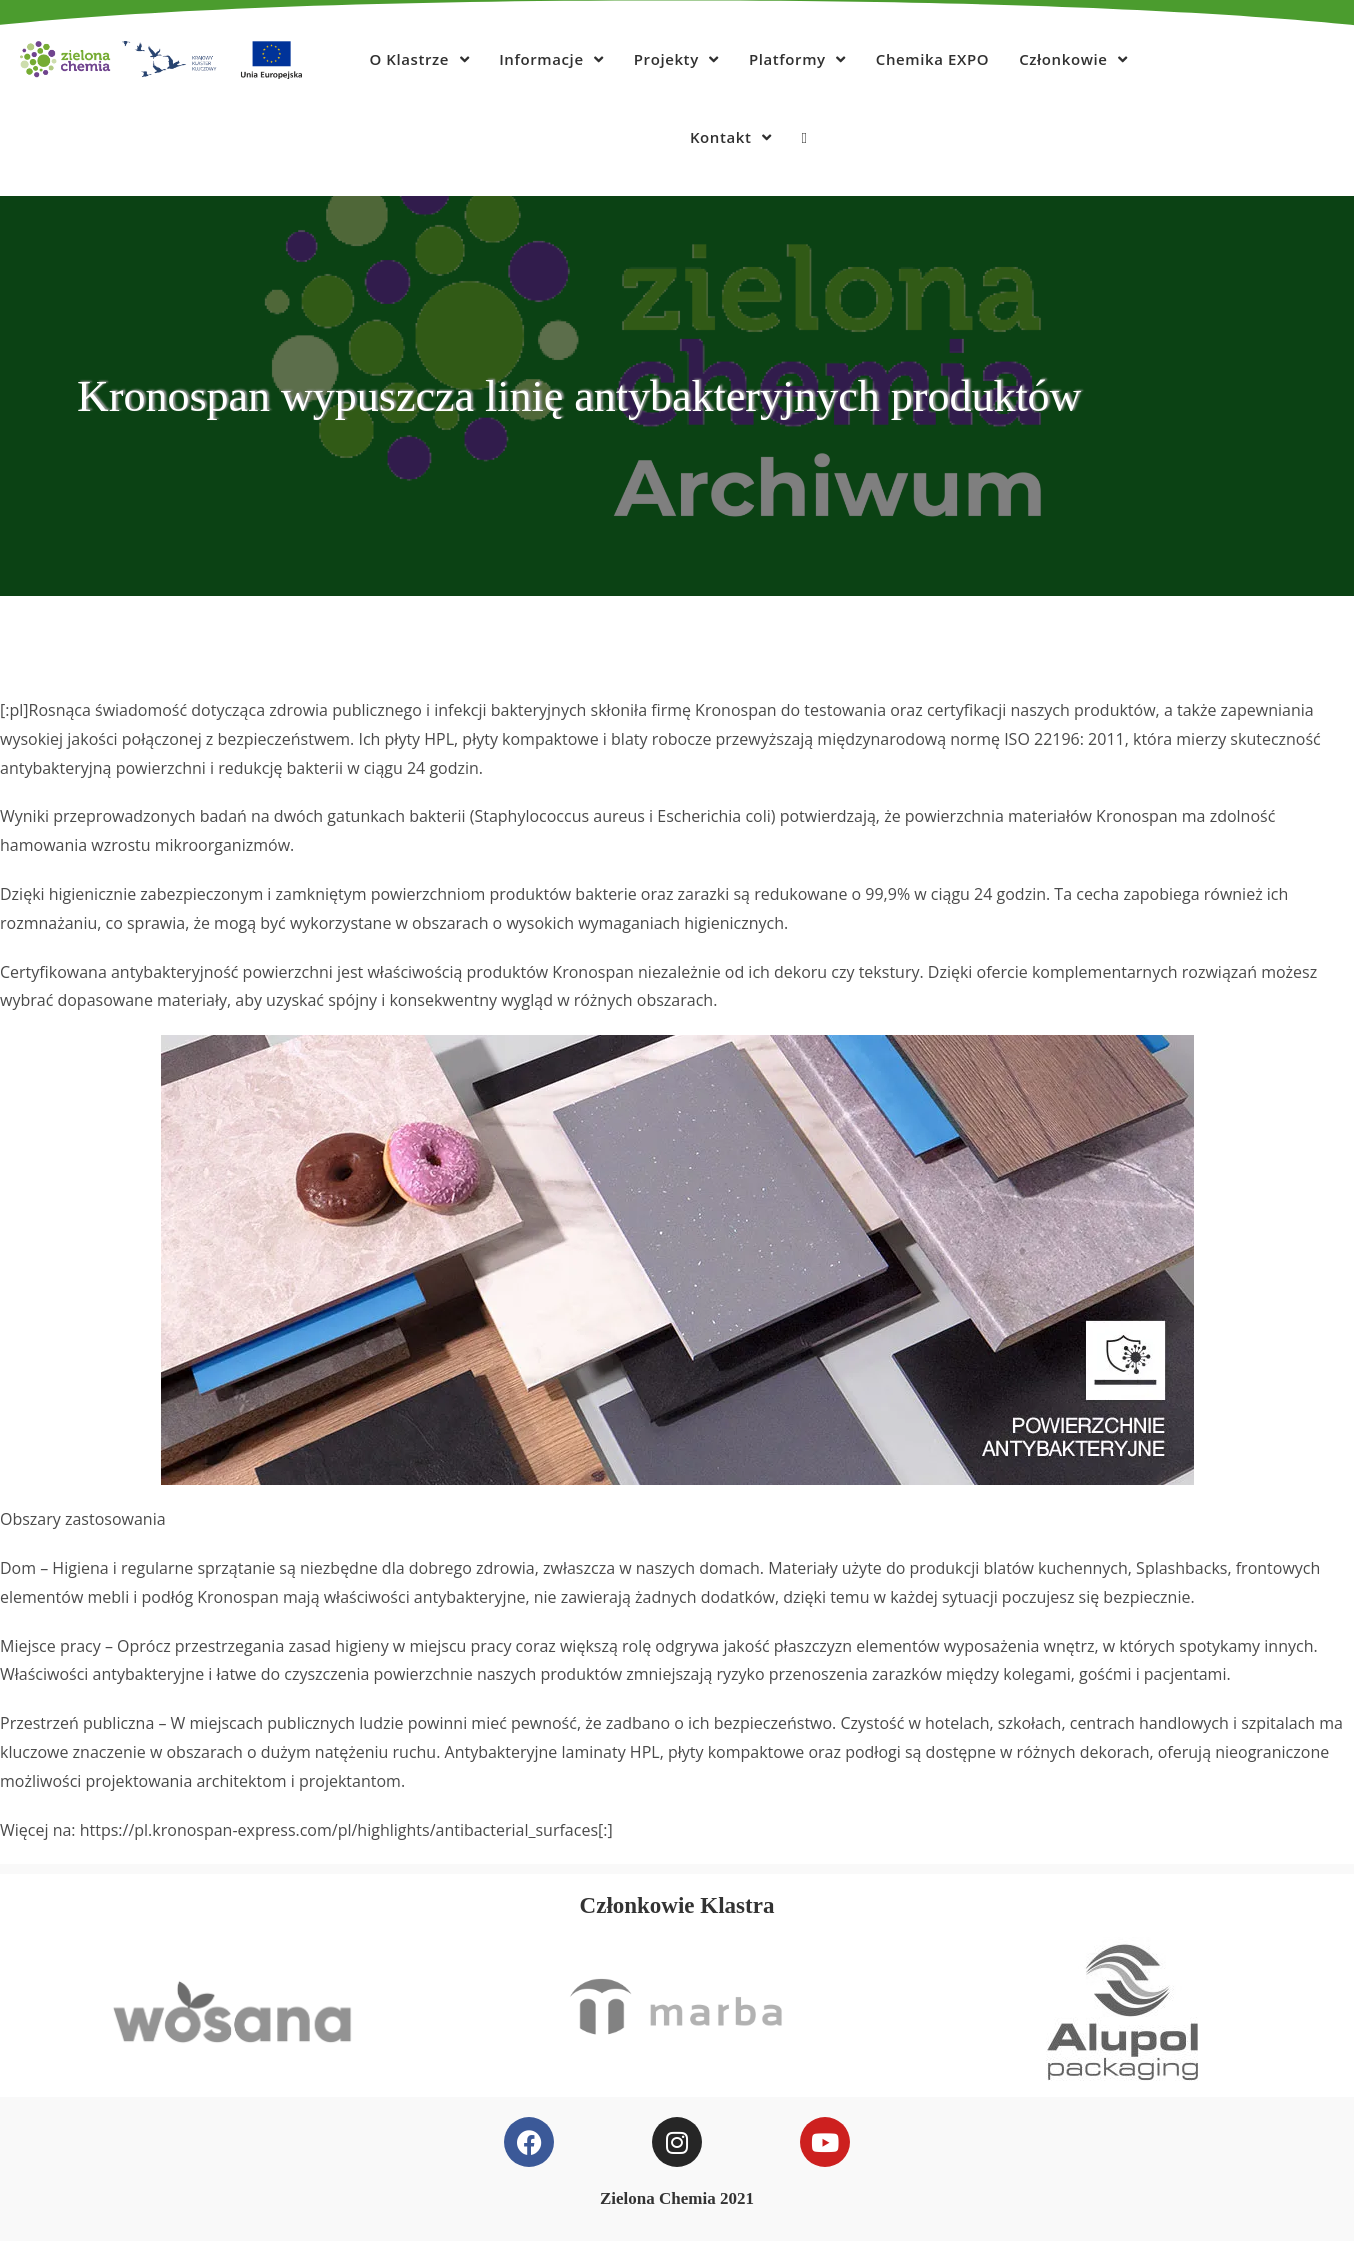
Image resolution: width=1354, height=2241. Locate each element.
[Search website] (804, 137)
